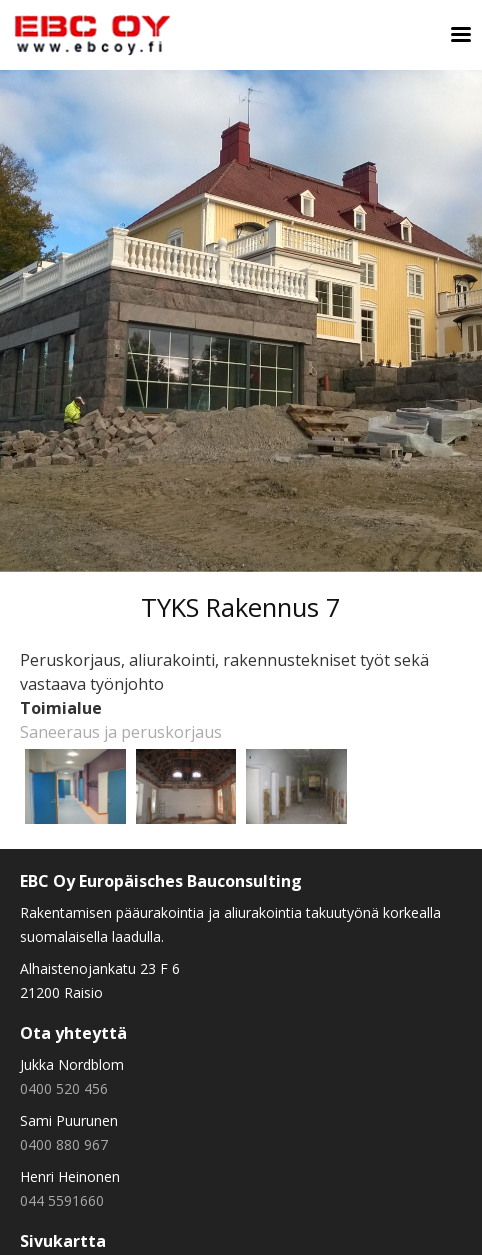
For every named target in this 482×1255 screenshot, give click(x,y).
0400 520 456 (64, 1088)
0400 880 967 (64, 1144)
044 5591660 (62, 1200)
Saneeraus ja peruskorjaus (121, 732)
